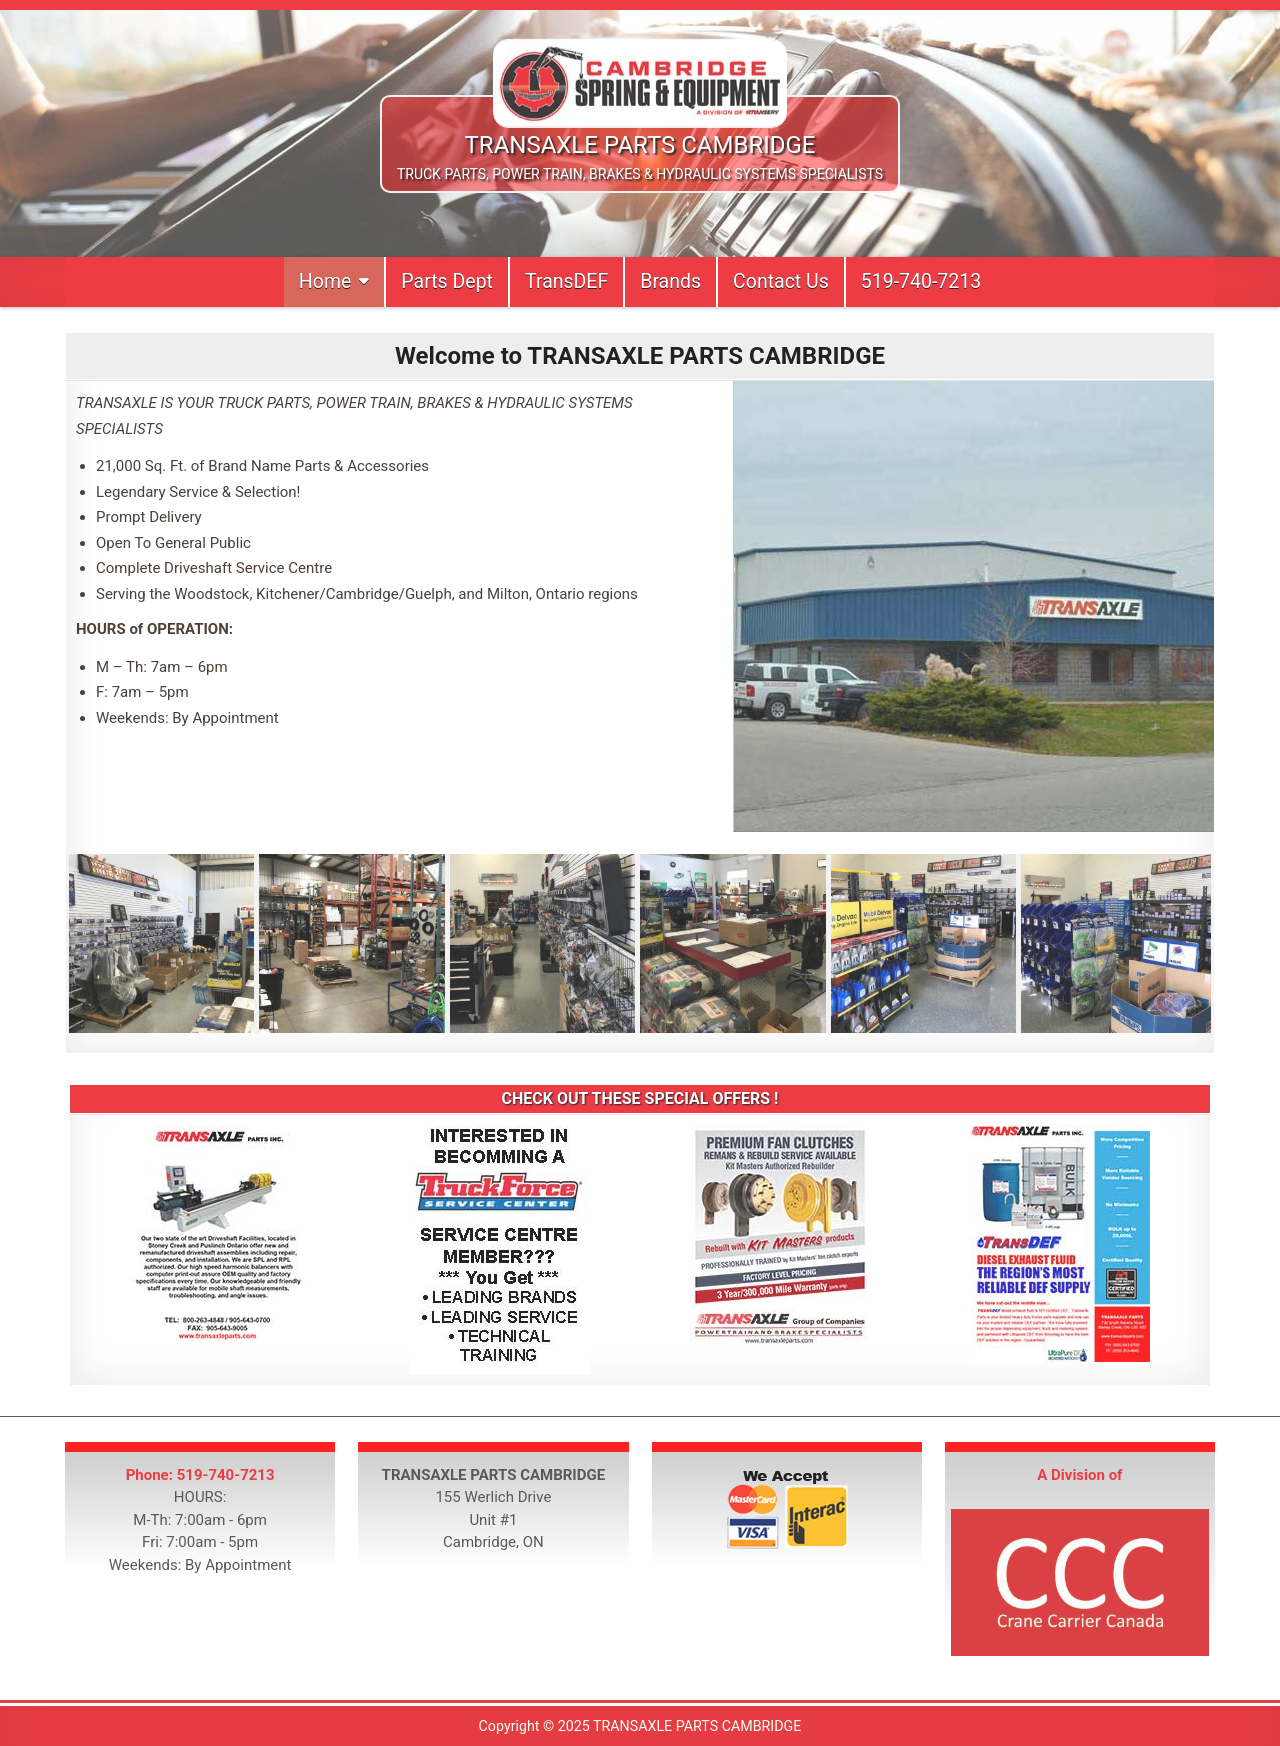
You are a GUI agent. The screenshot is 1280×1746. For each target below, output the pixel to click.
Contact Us (781, 281)
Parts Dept (447, 281)
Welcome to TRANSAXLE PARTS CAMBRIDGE (640, 356)
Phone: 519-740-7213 (200, 1475)
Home (325, 281)
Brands (670, 281)
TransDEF (566, 281)
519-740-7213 (921, 281)
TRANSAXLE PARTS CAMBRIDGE (640, 145)
